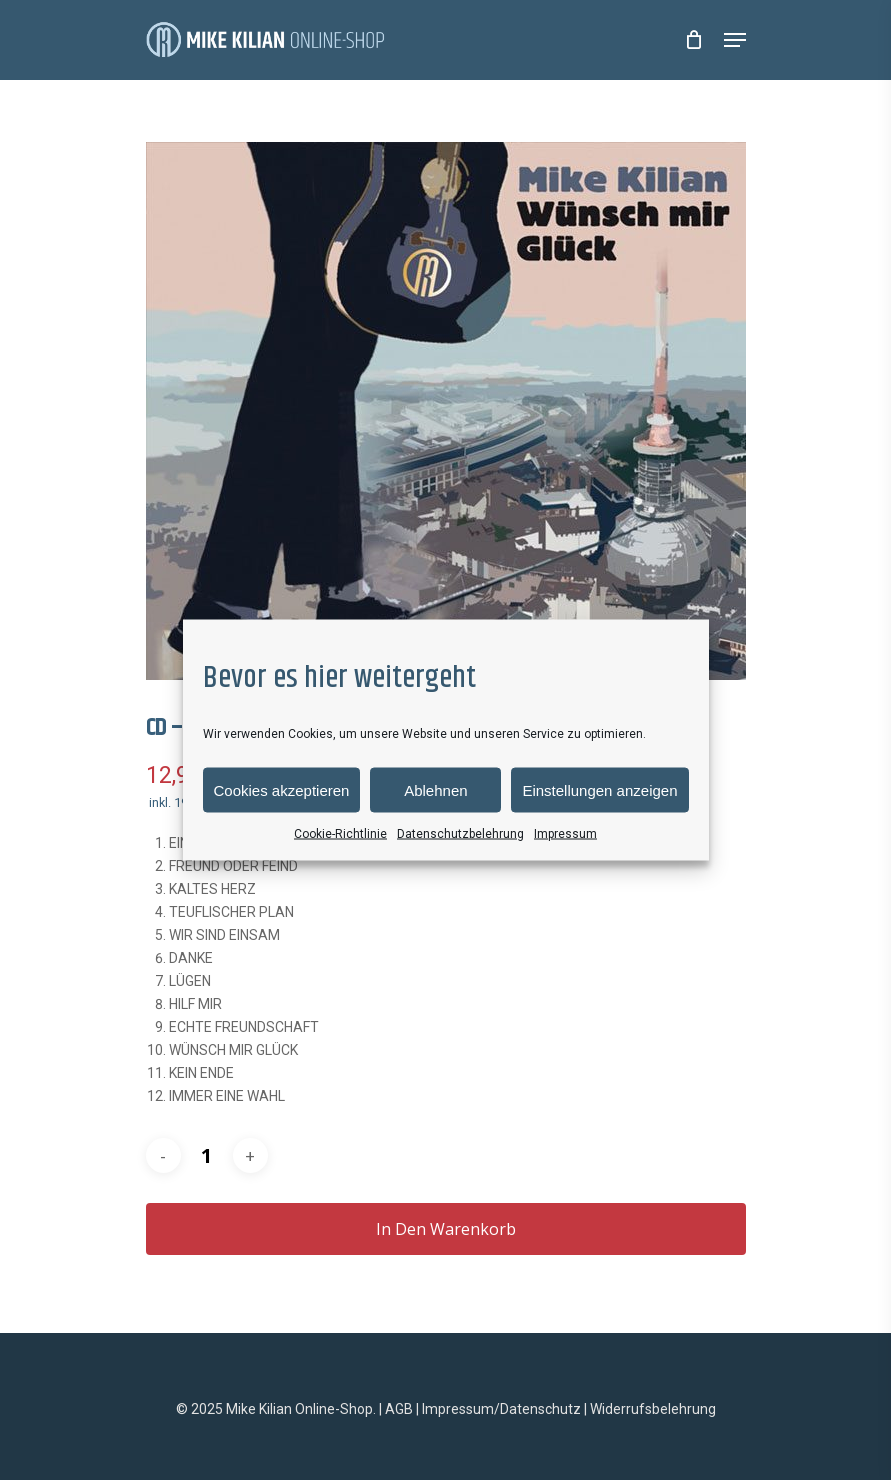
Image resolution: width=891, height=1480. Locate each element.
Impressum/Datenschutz (501, 1409)
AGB (399, 1409)
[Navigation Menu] (735, 40)
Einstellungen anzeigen (599, 789)
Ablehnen (435, 789)
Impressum (565, 834)
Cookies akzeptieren (282, 789)
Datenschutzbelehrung (460, 834)
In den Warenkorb (446, 1229)
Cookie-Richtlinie (340, 834)
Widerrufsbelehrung (653, 1409)
